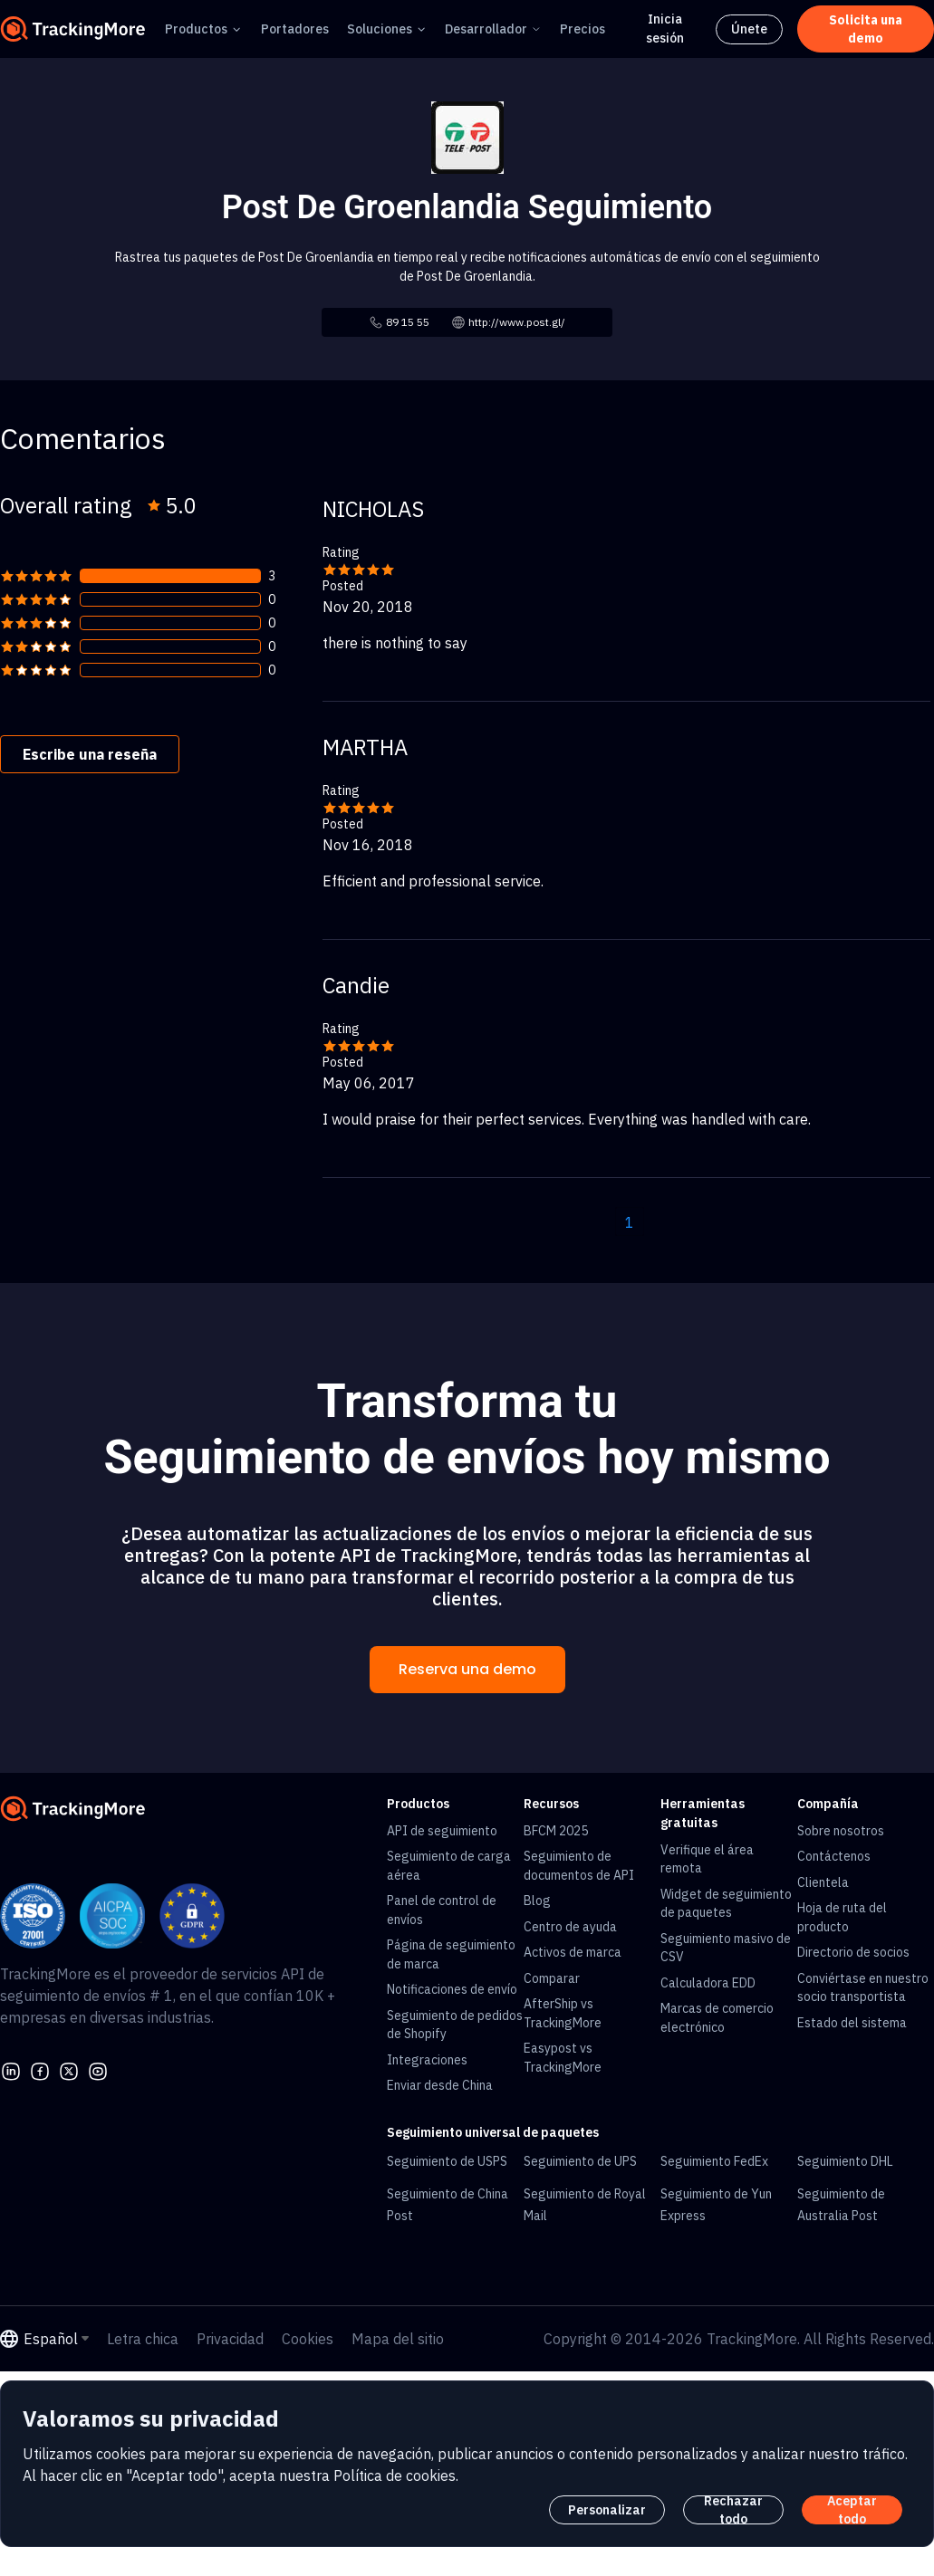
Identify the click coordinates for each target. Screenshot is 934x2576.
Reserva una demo (467, 1669)
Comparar (552, 1978)
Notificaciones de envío (452, 1989)
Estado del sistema (852, 2023)
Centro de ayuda (570, 1927)
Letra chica (142, 2339)
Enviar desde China (440, 2085)
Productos (196, 29)
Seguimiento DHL (845, 2161)
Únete (749, 29)
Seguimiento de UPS (580, 2161)
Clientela (823, 1882)
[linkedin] (11, 2069)
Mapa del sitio (397, 2339)
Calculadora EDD (708, 1983)
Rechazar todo (733, 2509)
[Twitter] (69, 2069)
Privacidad (230, 2339)
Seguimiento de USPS (447, 2161)
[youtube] (98, 2069)
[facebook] (40, 2069)
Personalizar (607, 2510)
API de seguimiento (442, 1831)
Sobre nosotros (840, 1831)
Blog (537, 1900)
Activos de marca (572, 1952)
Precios (582, 29)
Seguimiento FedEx (714, 2161)
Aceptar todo (852, 2509)
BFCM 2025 (556, 1831)
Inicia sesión (665, 28)
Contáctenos (834, 1856)
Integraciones (427, 2060)
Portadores (295, 29)
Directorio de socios (853, 1952)
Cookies (307, 2339)
